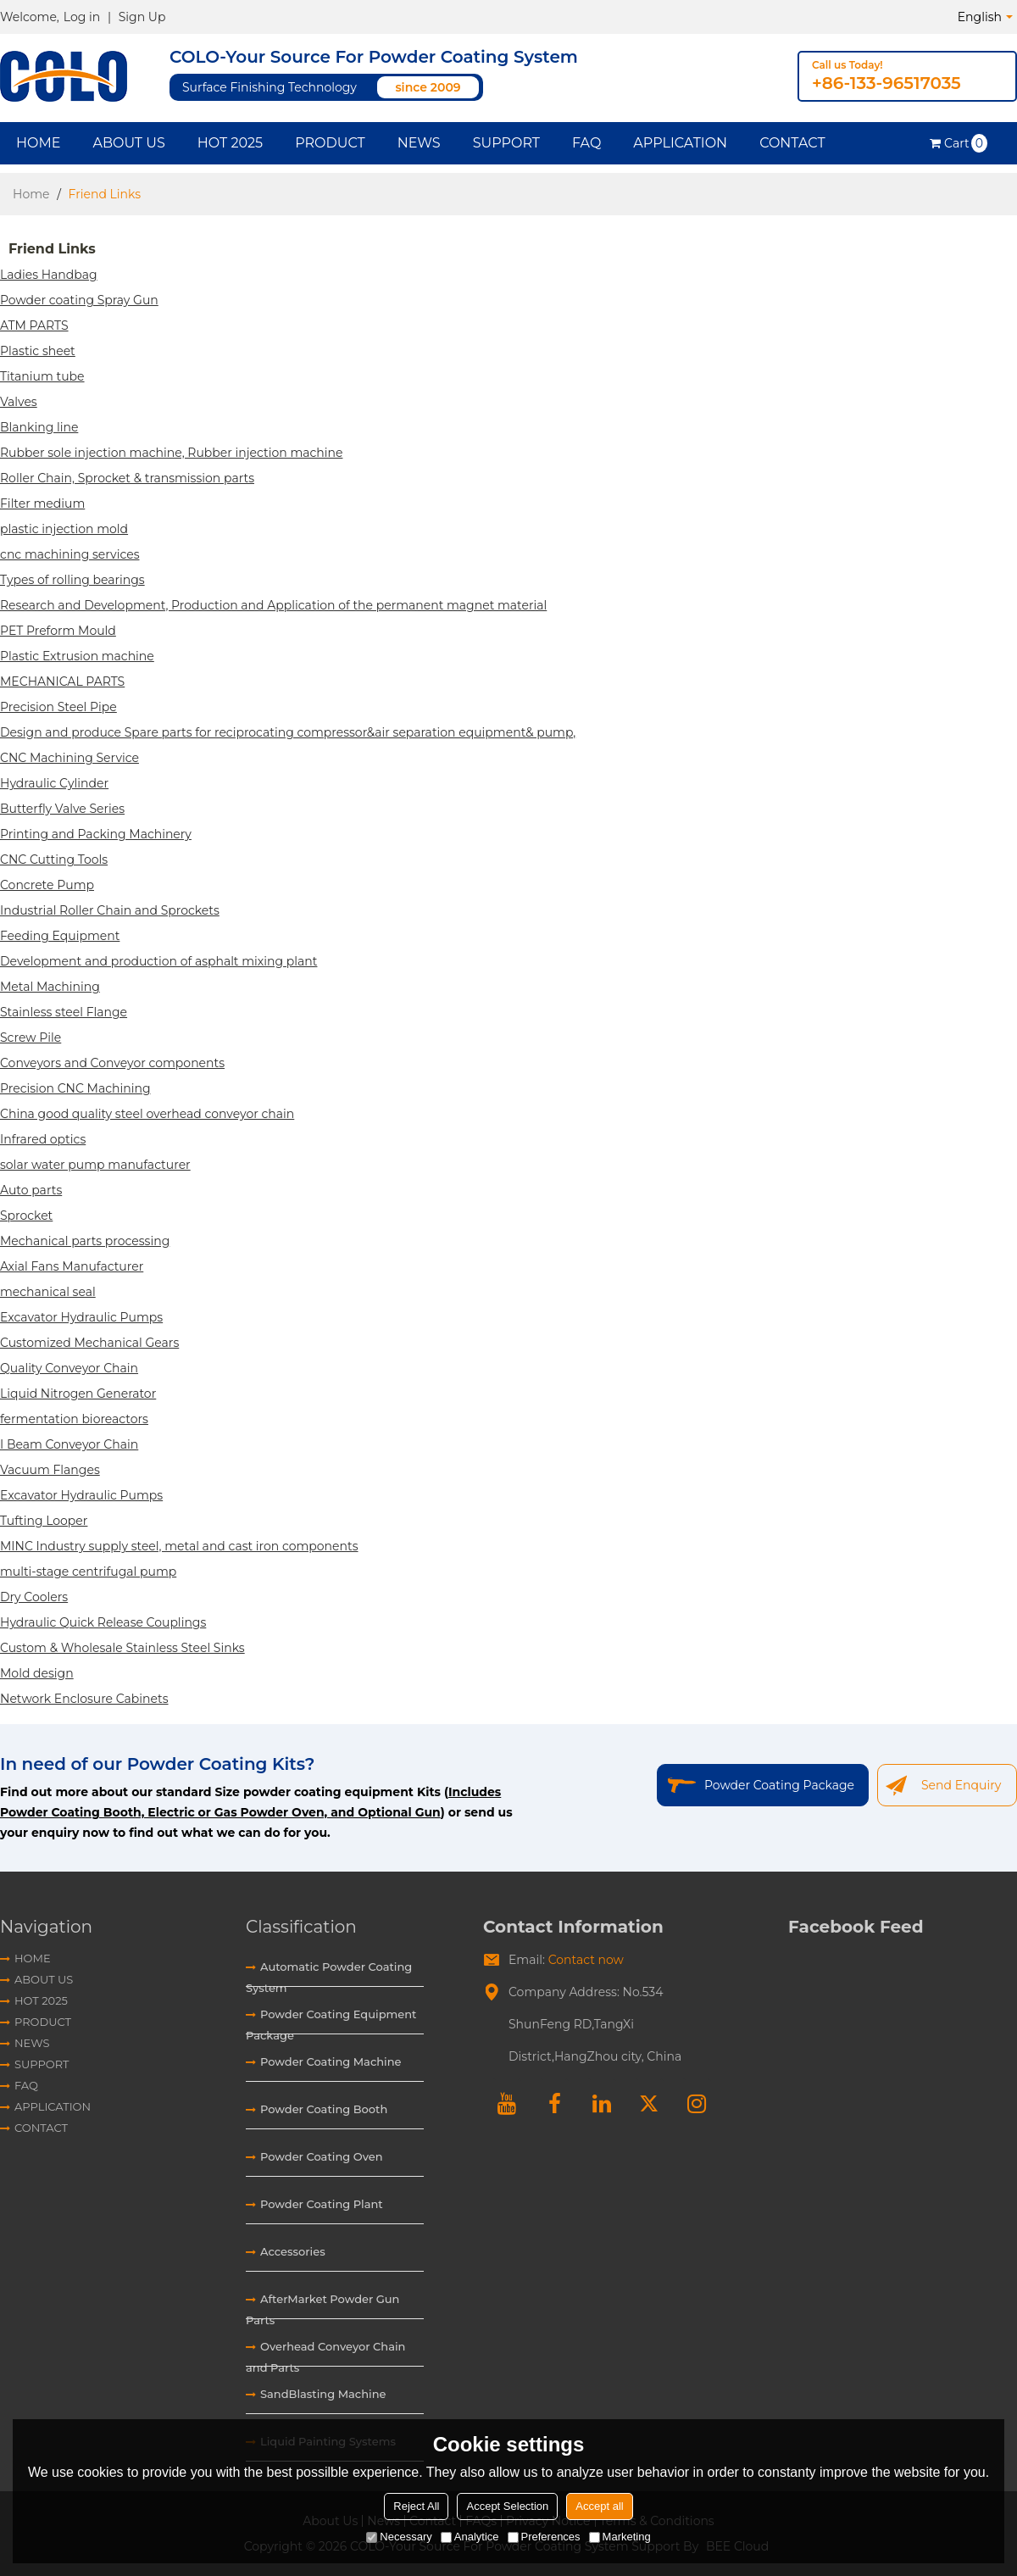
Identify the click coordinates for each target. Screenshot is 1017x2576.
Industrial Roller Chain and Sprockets (110, 910)
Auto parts (31, 1190)
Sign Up (142, 17)
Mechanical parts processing (85, 1241)
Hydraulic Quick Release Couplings (103, 1622)
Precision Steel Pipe (58, 707)
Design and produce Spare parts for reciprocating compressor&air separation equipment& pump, (287, 732)
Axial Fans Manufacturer (71, 1266)
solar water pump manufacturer (95, 1164)
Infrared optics (43, 1139)
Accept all (599, 2506)
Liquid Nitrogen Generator (78, 1393)
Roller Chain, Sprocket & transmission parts (127, 478)
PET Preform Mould (58, 630)
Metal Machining (50, 986)
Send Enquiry (961, 1785)
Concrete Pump (47, 885)
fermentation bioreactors (74, 1419)
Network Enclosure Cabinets (84, 1698)
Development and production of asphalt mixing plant (158, 961)
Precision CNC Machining (75, 1088)
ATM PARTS (34, 325)
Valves (18, 401)
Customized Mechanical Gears (89, 1342)
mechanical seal (48, 1291)
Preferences (544, 2536)
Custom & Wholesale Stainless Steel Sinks (122, 1647)
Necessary (398, 2536)
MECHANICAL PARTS (62, 681)
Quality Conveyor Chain (69, 1368)
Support (506, 143)
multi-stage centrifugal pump (88, 1571)
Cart (965, 143)
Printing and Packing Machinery (96, 834)
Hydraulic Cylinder (54, 783)
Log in (82, 17)
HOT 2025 (230, 143)
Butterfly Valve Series (62, 808)
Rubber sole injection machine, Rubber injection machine (171, 452)
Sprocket (26, 1215)
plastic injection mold (64, 529)
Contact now (586, 1959)
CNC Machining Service (69, 757)
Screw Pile (30, 1037)
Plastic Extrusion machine (77, 656)
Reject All (416, 2506)
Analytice (470, 2536)
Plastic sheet (37, 351)
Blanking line (39, 427)
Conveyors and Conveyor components (112, 1063)
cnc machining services (69, 554)
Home (38, 143)
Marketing (620, 2536)
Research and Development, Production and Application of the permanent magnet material (273, 605)
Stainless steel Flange (63, 1012)
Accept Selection (507, 2506)
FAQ (586, 143)
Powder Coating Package (779, 1785)
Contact (792, 143)
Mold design (37, 1673)
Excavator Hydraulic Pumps (81, 1317)
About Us (128, 143)
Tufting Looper (43, 1520)
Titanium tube (42, 376)
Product (330, 143)
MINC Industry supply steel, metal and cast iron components (179, 1546)
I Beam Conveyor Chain (69, 1444)
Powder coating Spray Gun (79, 300)
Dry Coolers (34, 1597)
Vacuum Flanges (50, 1469)
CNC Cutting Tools (54, 859)
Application (680, 143)
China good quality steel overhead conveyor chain (147, 1113)
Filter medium (42, 503)
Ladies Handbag (48, 274)
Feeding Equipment (59, 935)
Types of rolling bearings (72, 579)
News (419, 143)
